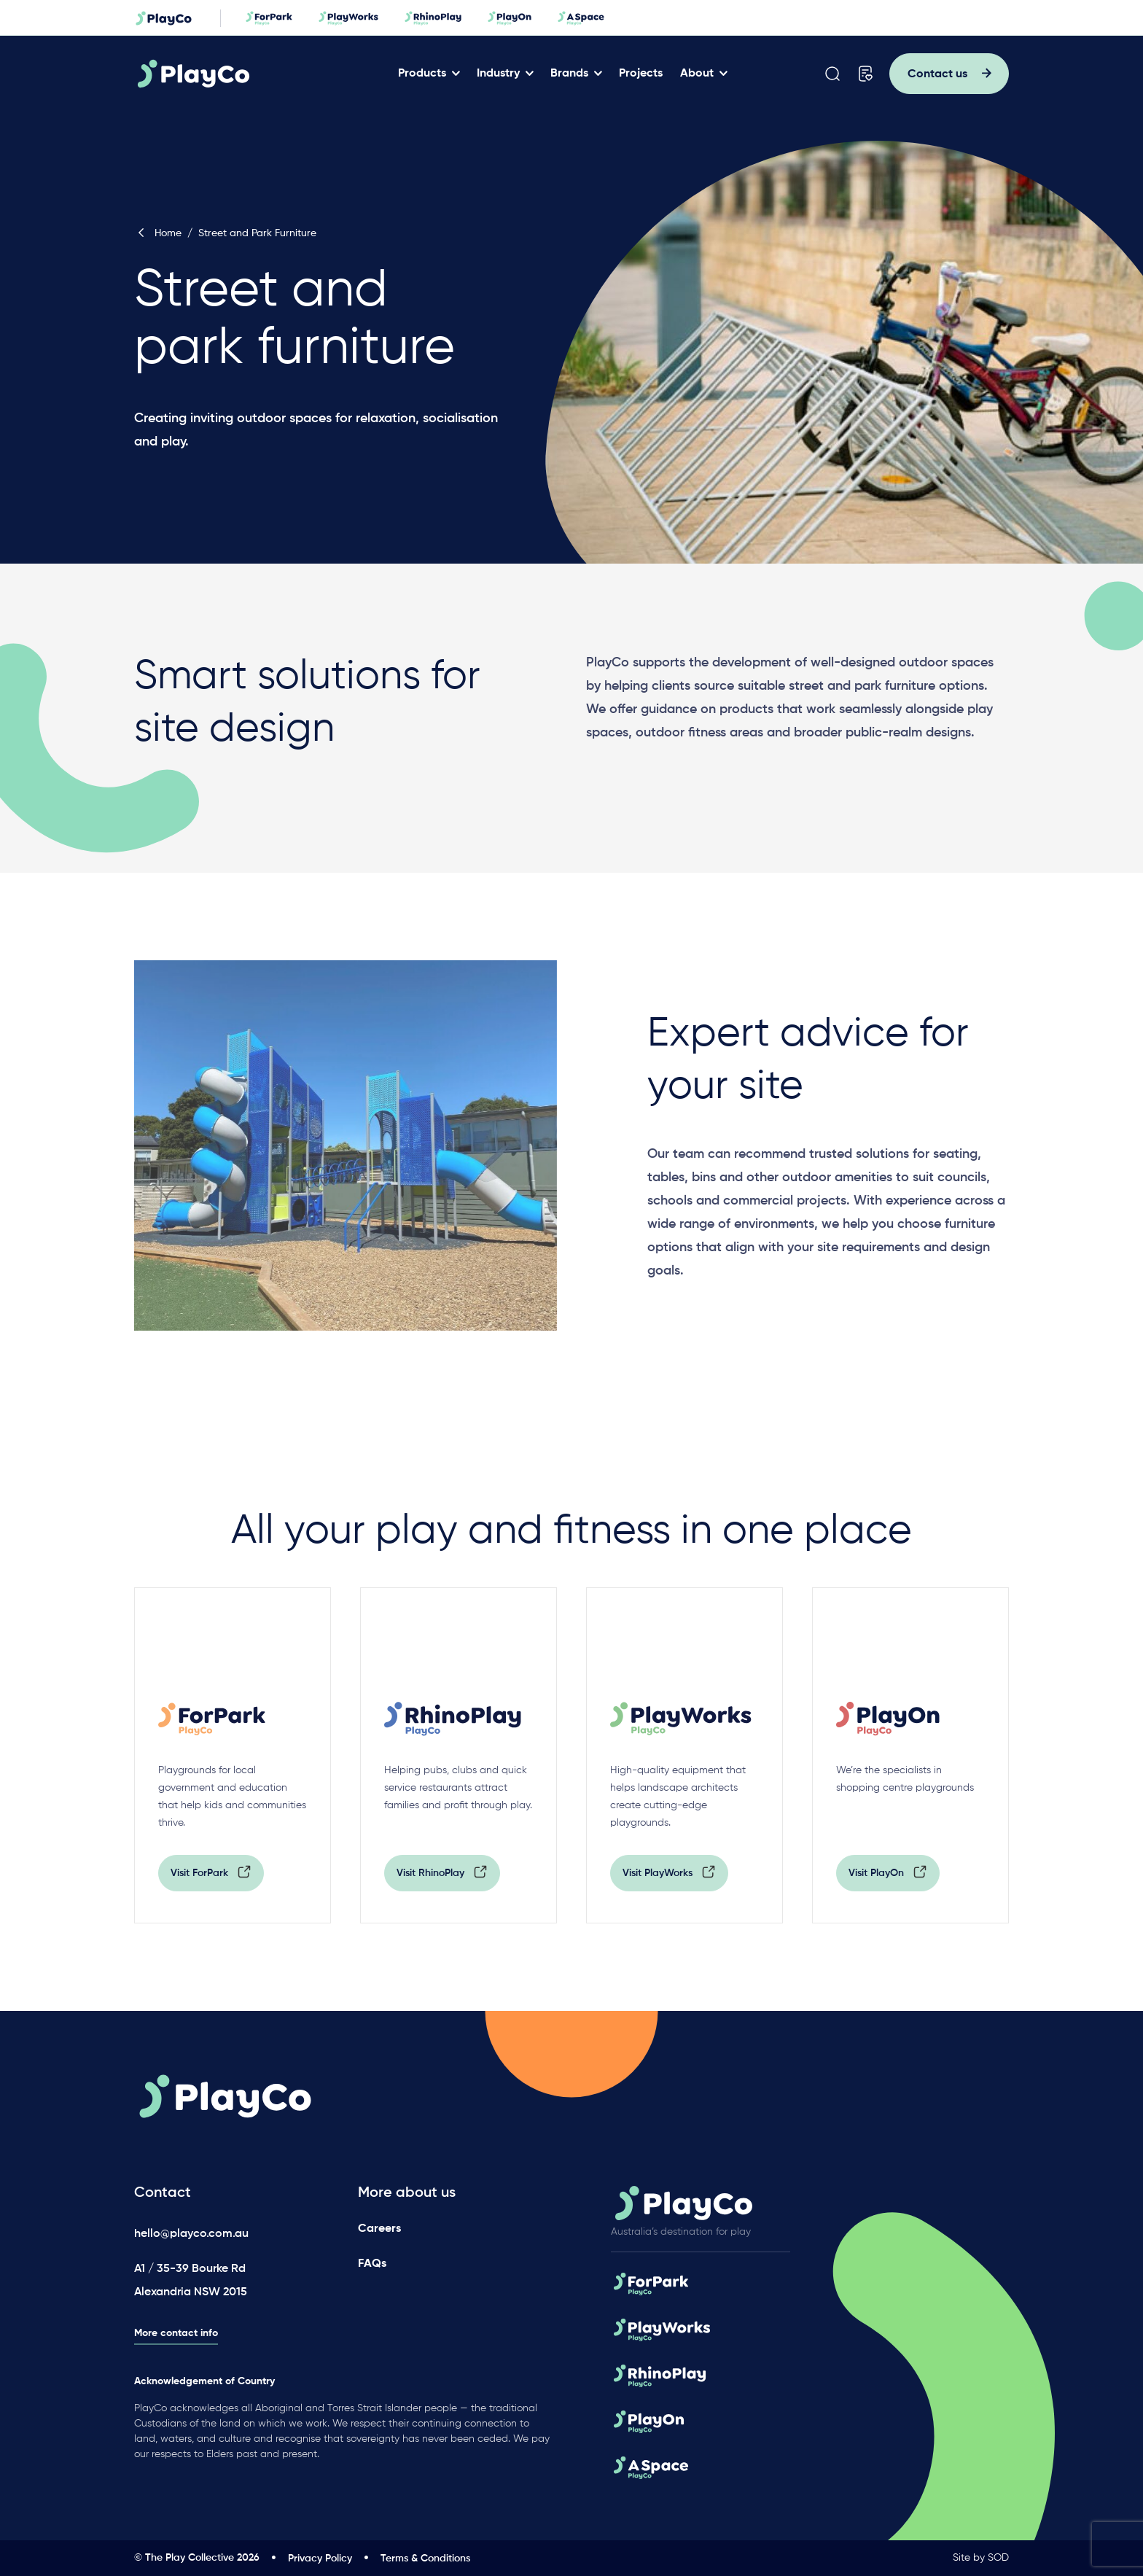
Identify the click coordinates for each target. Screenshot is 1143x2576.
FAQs (372, 2263)
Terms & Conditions (425, 2558)
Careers (379, 2228)
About (702, 73)
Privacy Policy (320, 2558)
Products (427, 73)
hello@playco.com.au (191, 2234)
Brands (574, 73)
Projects (646, 73)
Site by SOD (981, 2558)
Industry (503, 73)
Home (158, 233)
